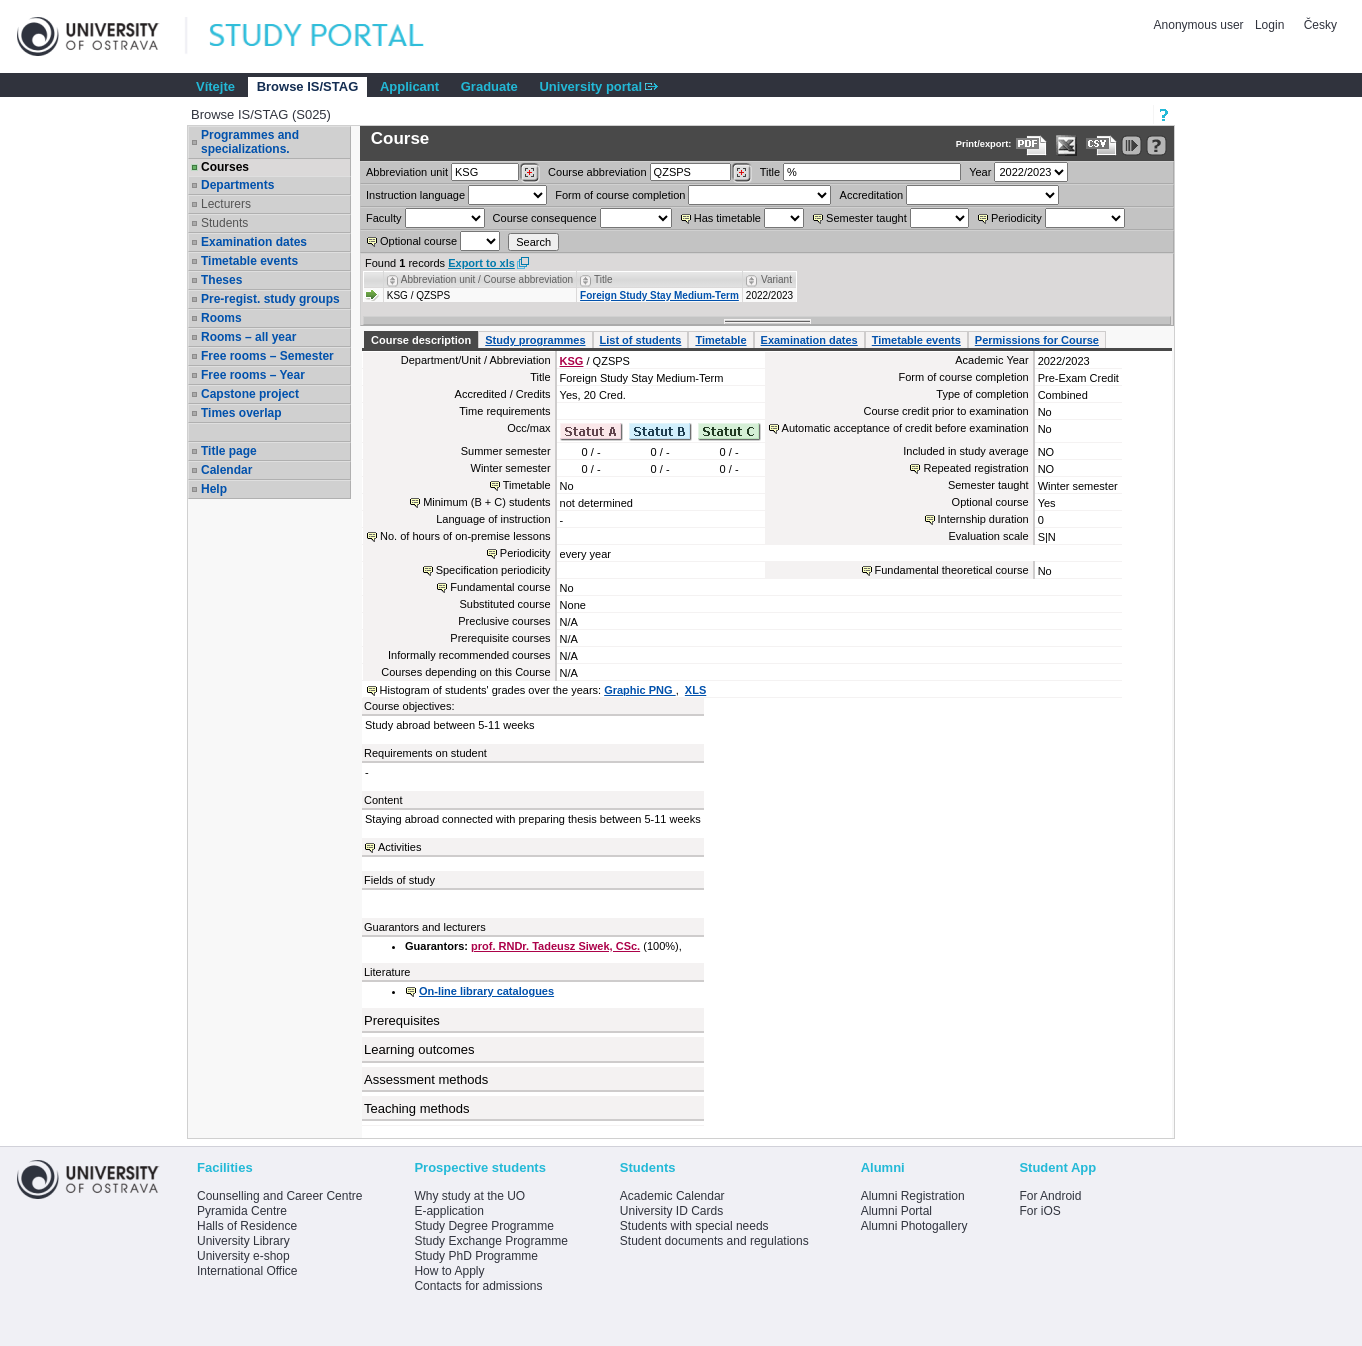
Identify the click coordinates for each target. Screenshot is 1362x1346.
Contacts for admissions (478, 1286)
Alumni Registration (913, 1196)
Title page (229, 451)
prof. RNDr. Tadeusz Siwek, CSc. (555, 946)
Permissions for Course (1037, 340)
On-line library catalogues (486, 991)
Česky (1320, 25)
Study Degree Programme (483, 1226)
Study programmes (535, 340)
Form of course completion (620, 195)
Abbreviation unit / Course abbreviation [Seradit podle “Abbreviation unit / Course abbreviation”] (487, 279)
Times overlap (241, 413)
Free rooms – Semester (267, 356)
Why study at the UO (469, 1196)
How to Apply (449, 1271)
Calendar (226, 470)
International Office (247, 1271)
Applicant (409, 86)
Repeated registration (975, 468)
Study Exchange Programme (490, 1241)
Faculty (383, 218)
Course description (421, 340)
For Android (1050, 1196)
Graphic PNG (640, 690)
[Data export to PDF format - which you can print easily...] (1031, 145)
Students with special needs (694, 1226)
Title (770, 172)
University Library (243, 1241)
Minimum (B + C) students (486, 502)
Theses (221, 280)
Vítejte (215, 86)
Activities (399, 847)
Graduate (489, 86)
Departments (237, 185)
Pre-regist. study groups (270, 299)
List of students (641, 340)
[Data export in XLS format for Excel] (1066, 145)
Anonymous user (1200, 25)
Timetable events (249, 261)
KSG (572, 361)
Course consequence (545, 218)
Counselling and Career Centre (279, 1196)
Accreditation (872, 195)
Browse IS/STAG (308, 86)
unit (407, 172)
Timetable (720, 340)
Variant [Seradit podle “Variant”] (776, 279)
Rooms (221, 318)
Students (224, 223)
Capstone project (250, 394)
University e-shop (243, 1256)
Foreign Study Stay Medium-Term (659, 295)
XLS (695, 690)
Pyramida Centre (242, 1211)
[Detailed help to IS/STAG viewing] (1156, 145)
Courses (225, 167)
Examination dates (254, 242)
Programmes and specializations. (250, 142)
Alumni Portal (896, 1211)
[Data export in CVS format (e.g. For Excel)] (1101, 145)
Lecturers (226, 204)
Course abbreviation (597, 172)
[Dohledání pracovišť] (529, 173)
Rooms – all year (248, 337)
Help (214, 489)
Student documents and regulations (714, 1241)
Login (1269, 25)
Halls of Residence (247, 1226)
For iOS (1039, 1211)
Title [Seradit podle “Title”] (603, 279)
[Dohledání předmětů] (741, 173)
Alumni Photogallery (914, 1226)
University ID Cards (671, 1211)
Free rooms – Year (253, 375)
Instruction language (415, 195)
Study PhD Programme (475, 1256)
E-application (448, 1211)
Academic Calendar (672, 1196)
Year (980, 172)
